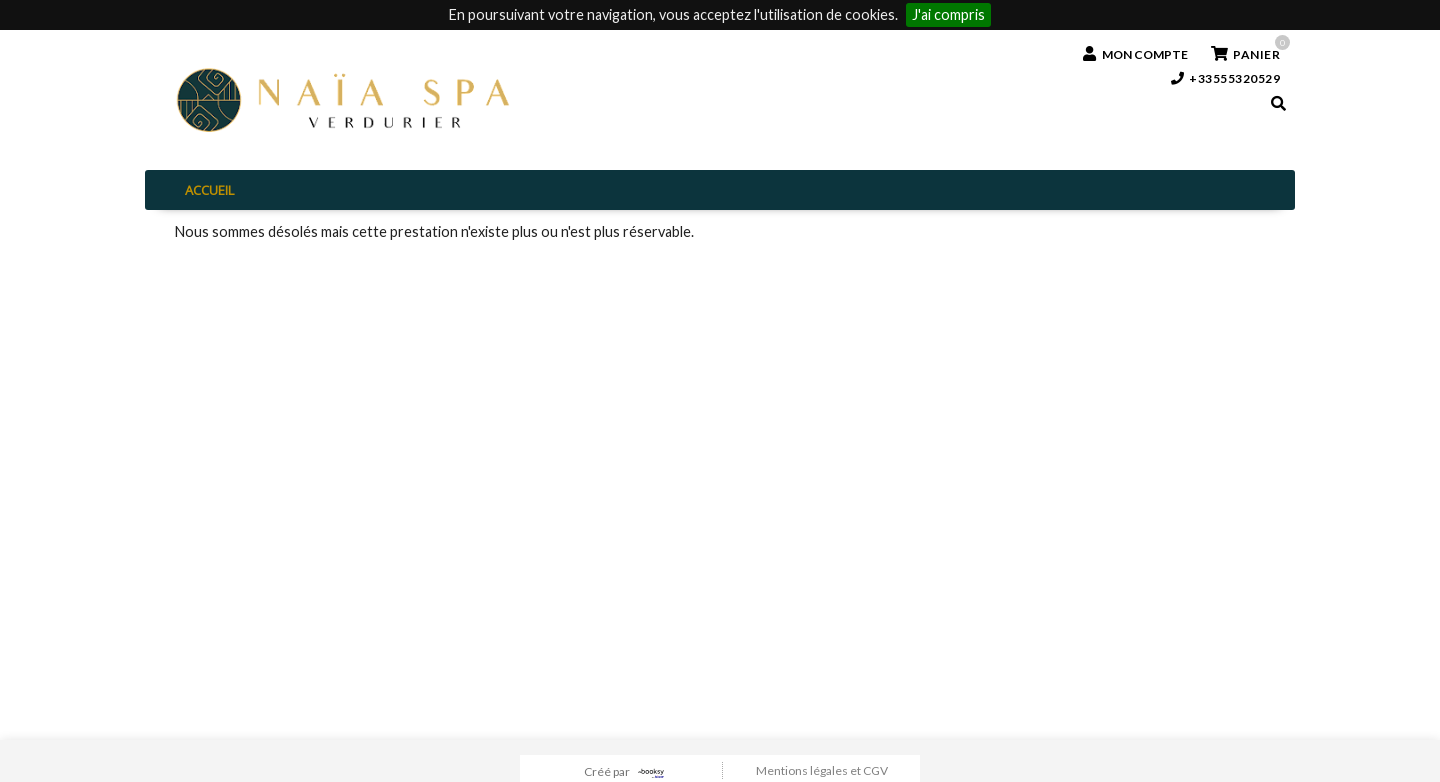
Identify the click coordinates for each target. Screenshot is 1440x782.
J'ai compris (948, 14)
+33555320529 (1226, 78)
